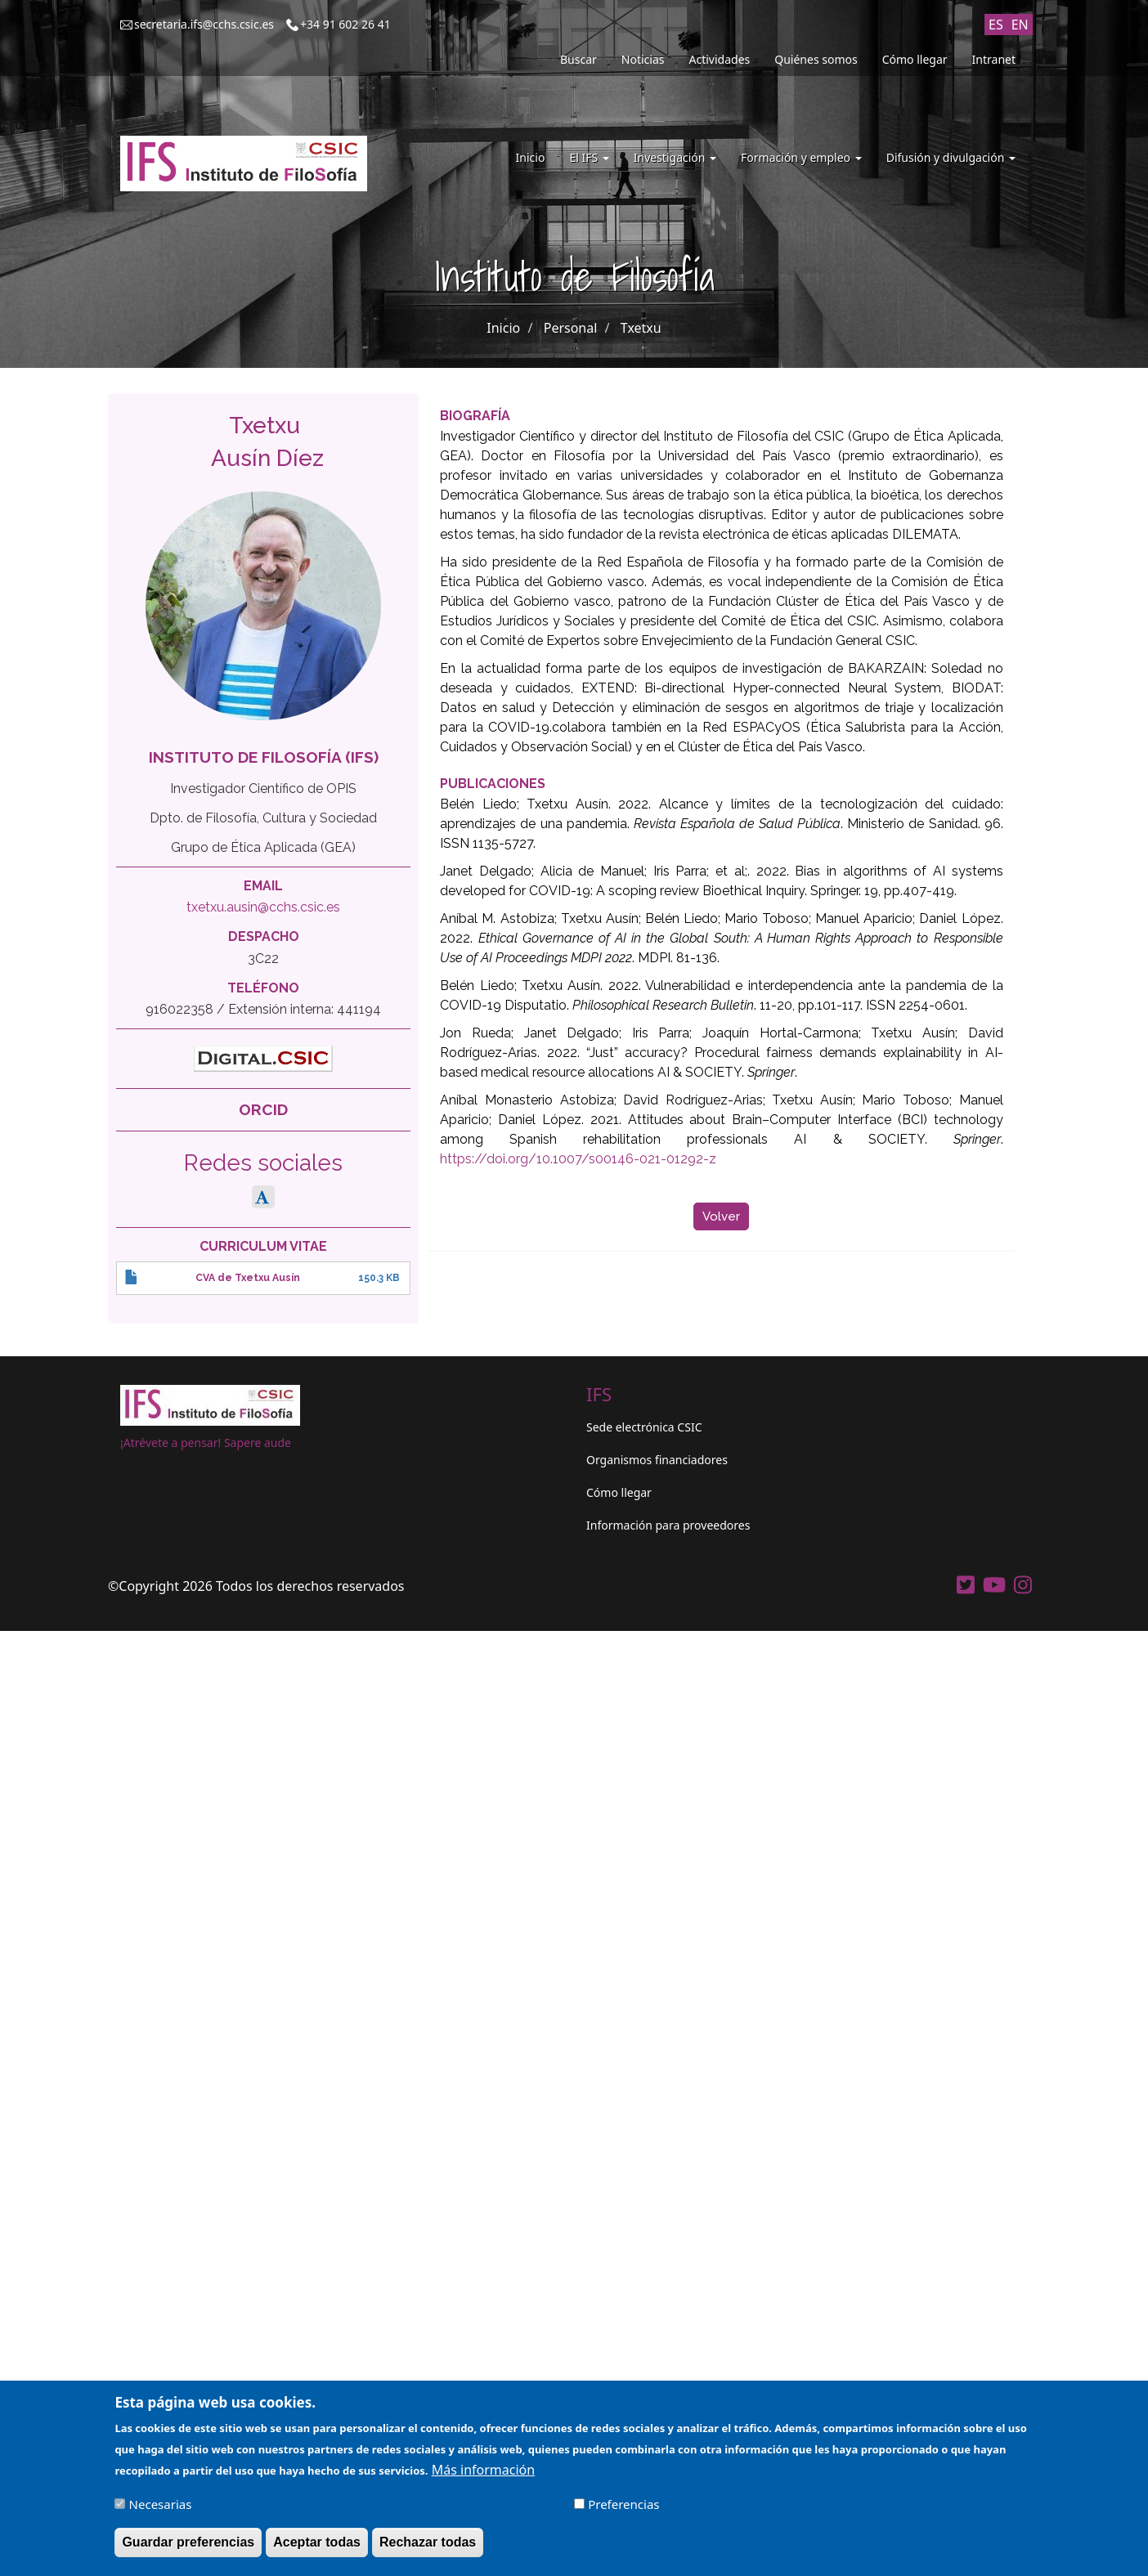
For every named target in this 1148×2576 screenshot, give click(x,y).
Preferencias (623, 2508)
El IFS (588, 157)
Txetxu (641, 328)
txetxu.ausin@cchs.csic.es (263, 907)
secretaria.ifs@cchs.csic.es (204, 24)
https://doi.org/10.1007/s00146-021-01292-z (578, 1159)
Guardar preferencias (188, 2546)
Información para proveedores (668, 1525)
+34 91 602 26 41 (345, 24)
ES (996, 25)
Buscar (578, 59)
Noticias (643, 59)
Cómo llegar (915, 59)
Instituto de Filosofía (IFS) (264, 757)
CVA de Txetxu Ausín (247, 1278)
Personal (571, 328)
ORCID (263, 1109)
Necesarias (160, 2508)
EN (1020, 25)
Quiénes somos (815, 59)
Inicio (530, 157)
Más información (483, 2474)
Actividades (720, 59)
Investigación (675, 157)
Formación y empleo (801, 157)
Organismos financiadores (657, 1459)
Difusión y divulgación (951, 157)
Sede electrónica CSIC (644, 1427)
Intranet (994, 59)
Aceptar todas (317, 2546)
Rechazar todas (427, 2546)
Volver (721, 1216)
